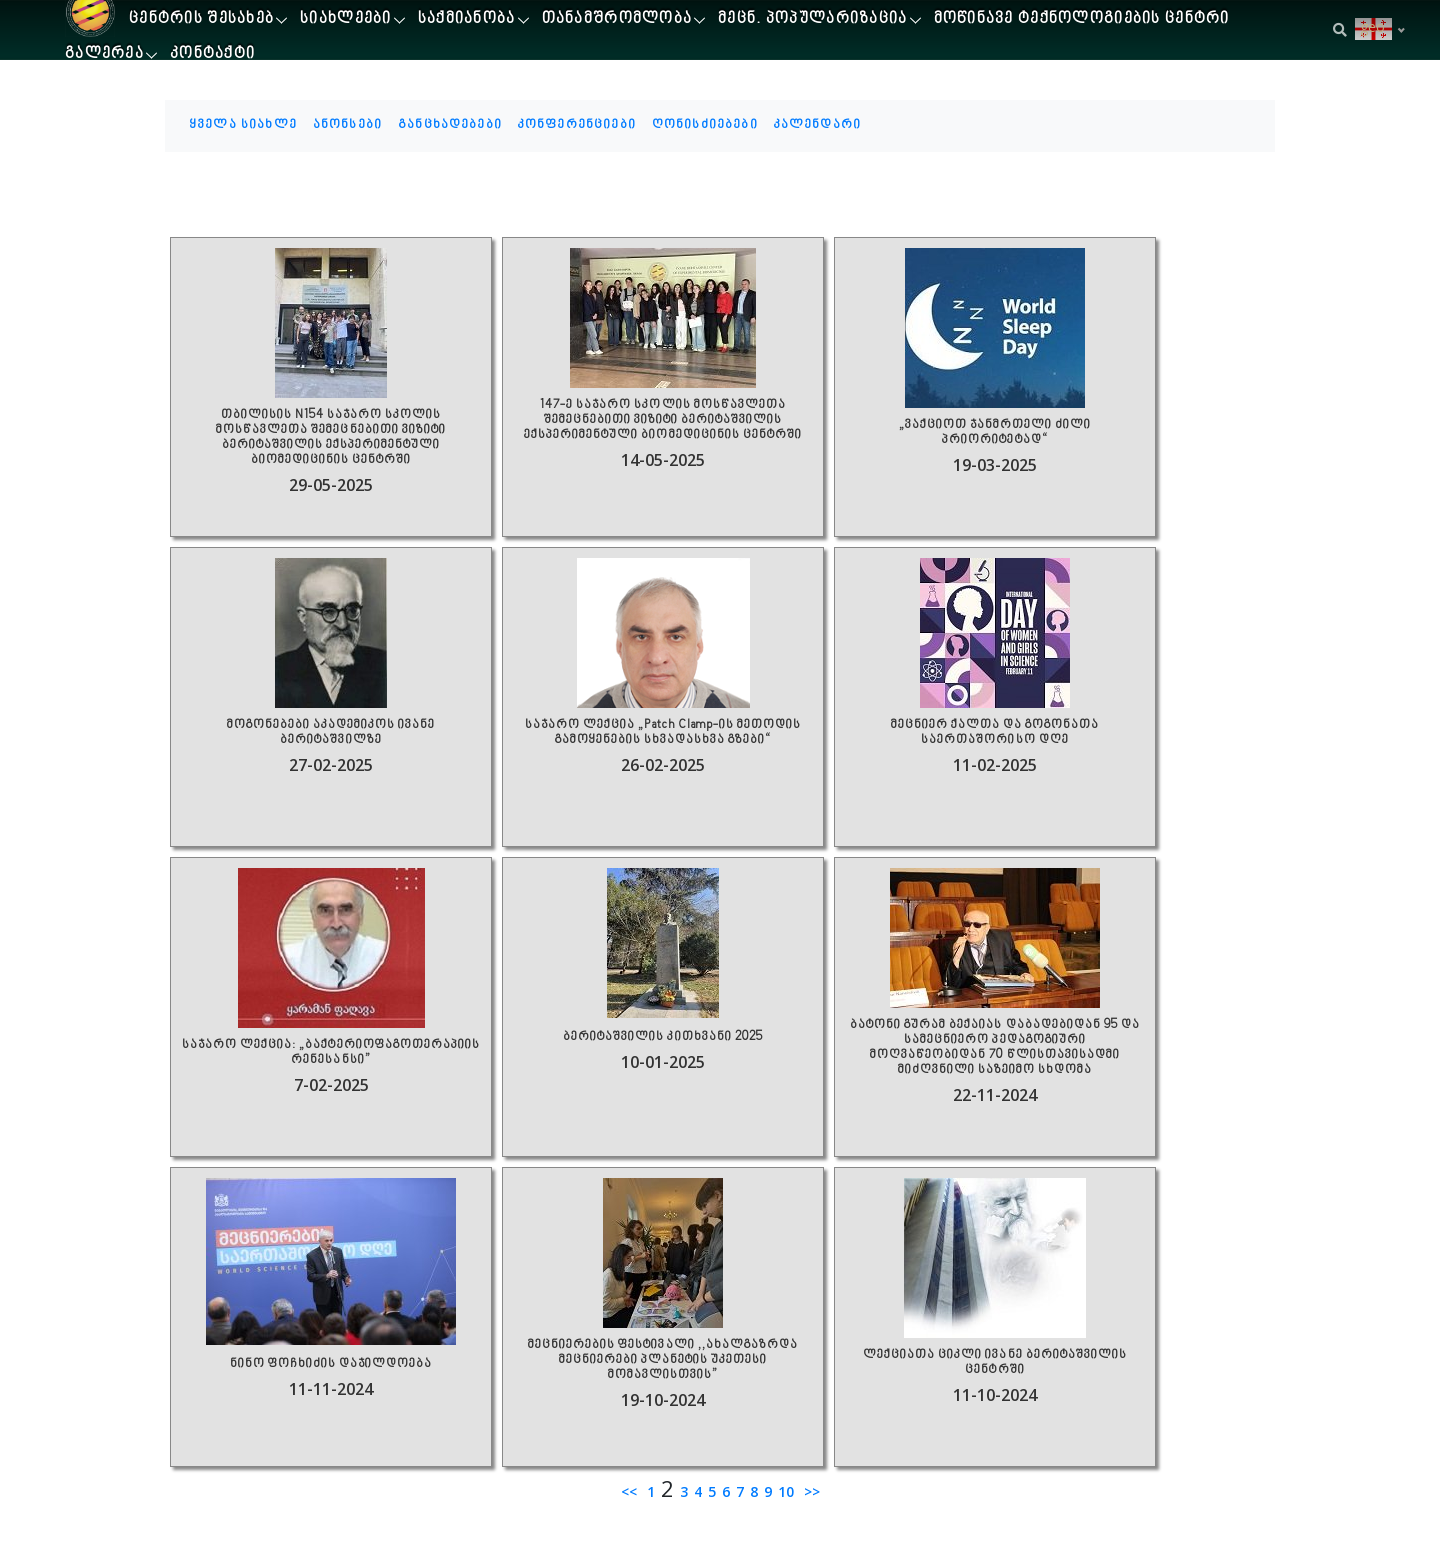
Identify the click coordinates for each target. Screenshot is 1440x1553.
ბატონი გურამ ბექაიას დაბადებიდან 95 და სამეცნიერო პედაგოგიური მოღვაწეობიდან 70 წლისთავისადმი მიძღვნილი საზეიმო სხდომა (994, 1048)
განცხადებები (450, 125)
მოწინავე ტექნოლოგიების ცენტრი (1082, 19)
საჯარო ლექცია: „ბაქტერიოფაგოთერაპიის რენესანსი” (330, 1053)
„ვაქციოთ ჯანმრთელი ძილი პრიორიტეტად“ (995, 433)
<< (631, 1491)
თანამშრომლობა (617, 19)
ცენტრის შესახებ (201, 19)
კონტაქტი (212, 54)
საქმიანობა (467, 19)
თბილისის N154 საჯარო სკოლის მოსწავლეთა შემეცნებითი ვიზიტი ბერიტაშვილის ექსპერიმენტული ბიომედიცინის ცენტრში (330, 438)
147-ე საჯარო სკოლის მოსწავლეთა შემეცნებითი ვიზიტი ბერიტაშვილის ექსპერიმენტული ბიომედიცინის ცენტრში (662, 420)
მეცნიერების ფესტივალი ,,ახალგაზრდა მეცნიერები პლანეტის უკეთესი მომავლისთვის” (662, 1360)
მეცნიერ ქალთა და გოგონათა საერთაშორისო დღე (995, 733)
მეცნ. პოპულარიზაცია (812, 19)
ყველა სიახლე (243, 125)
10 (786, 1491)
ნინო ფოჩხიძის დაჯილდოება (331, 1364)
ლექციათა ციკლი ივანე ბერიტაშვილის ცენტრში (994, 1363)
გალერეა (104, 54)
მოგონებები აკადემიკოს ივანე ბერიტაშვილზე (331, 733)
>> (810, 1491)
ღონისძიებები (705, 125)
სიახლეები (346, 19)
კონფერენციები (577, 125)
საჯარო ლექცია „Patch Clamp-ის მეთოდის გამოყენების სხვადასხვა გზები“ (663, 733)
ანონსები (347, 125)
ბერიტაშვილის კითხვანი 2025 (662, 1037)
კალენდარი (817, 125)
